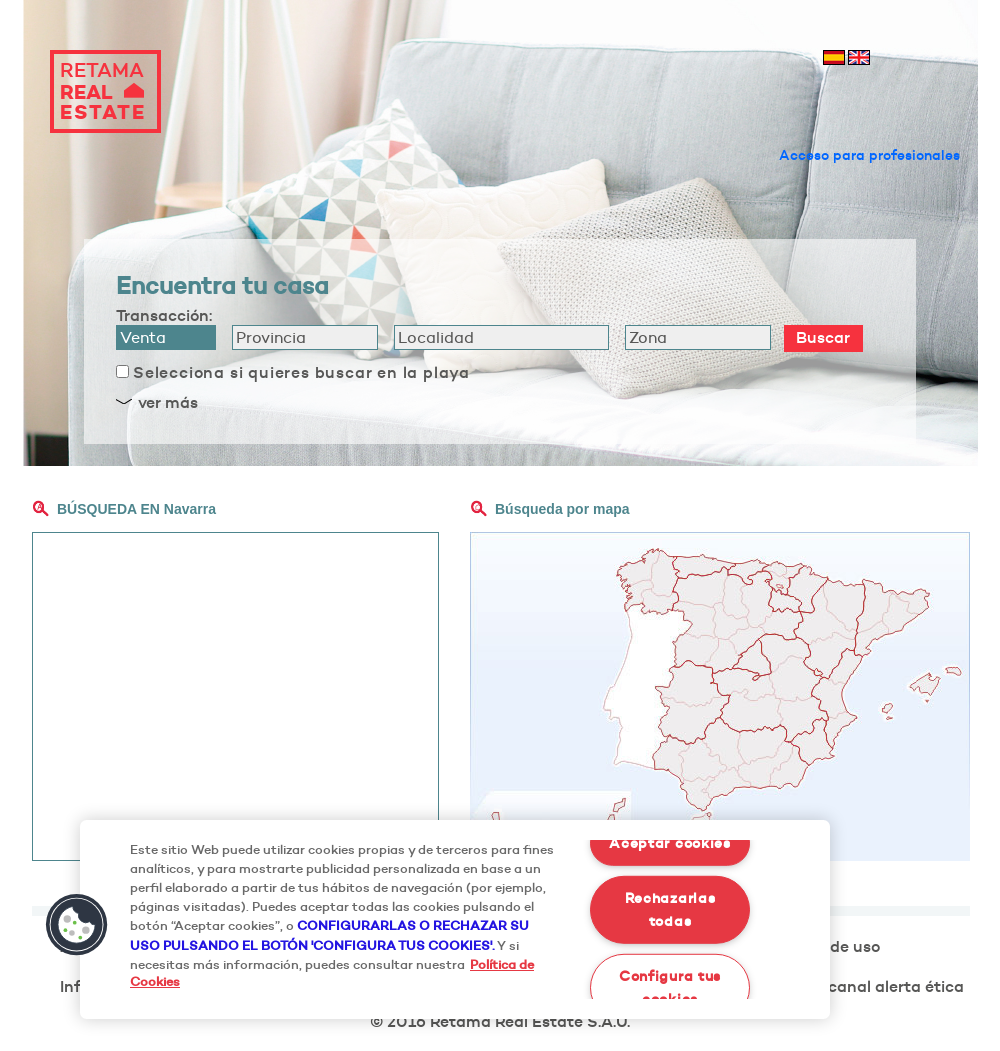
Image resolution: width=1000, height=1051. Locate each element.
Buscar (823, 337)
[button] (77, 925)
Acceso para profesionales (869, 155)
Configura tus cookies (670, 986)
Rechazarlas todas (670, 909)
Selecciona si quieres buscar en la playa (301, 372)
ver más (168, 402)
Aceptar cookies (670, 843)
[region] (455, 919)
